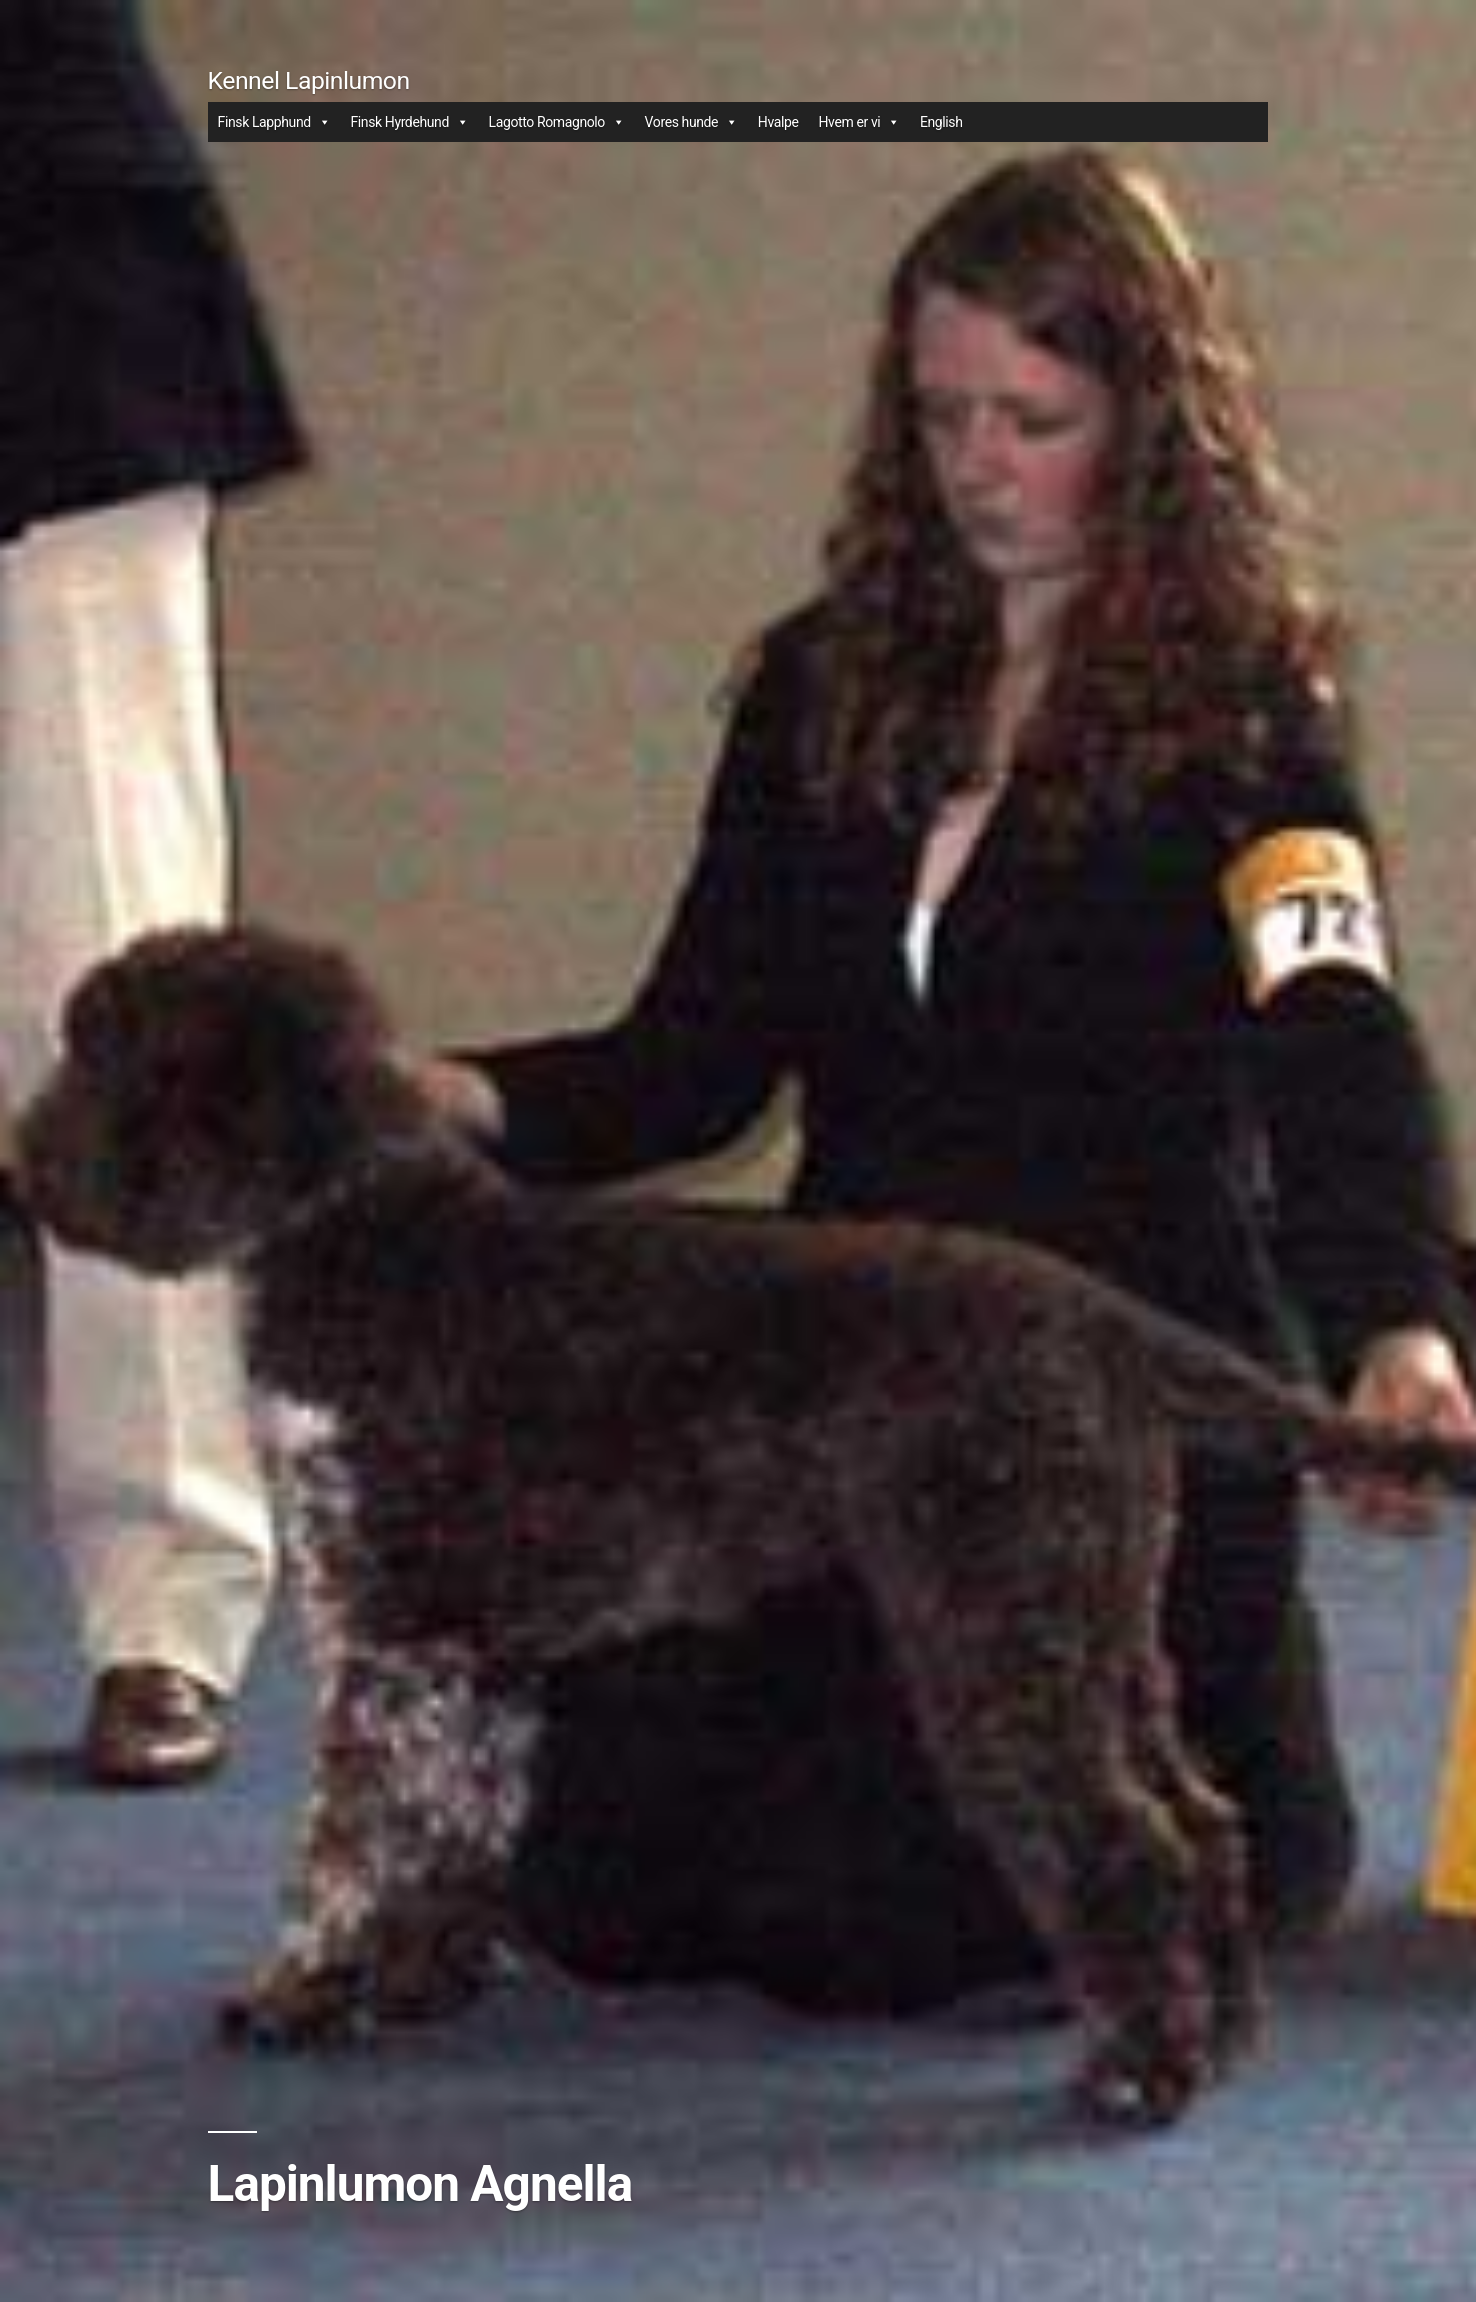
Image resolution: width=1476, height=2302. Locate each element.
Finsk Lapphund (274, 122)
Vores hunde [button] (691, 122)
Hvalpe (778, 122)
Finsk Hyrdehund (409, 122)
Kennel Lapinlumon (309, 80)
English (941, 122)
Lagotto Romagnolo (557, 122)
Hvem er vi (858, 122)
